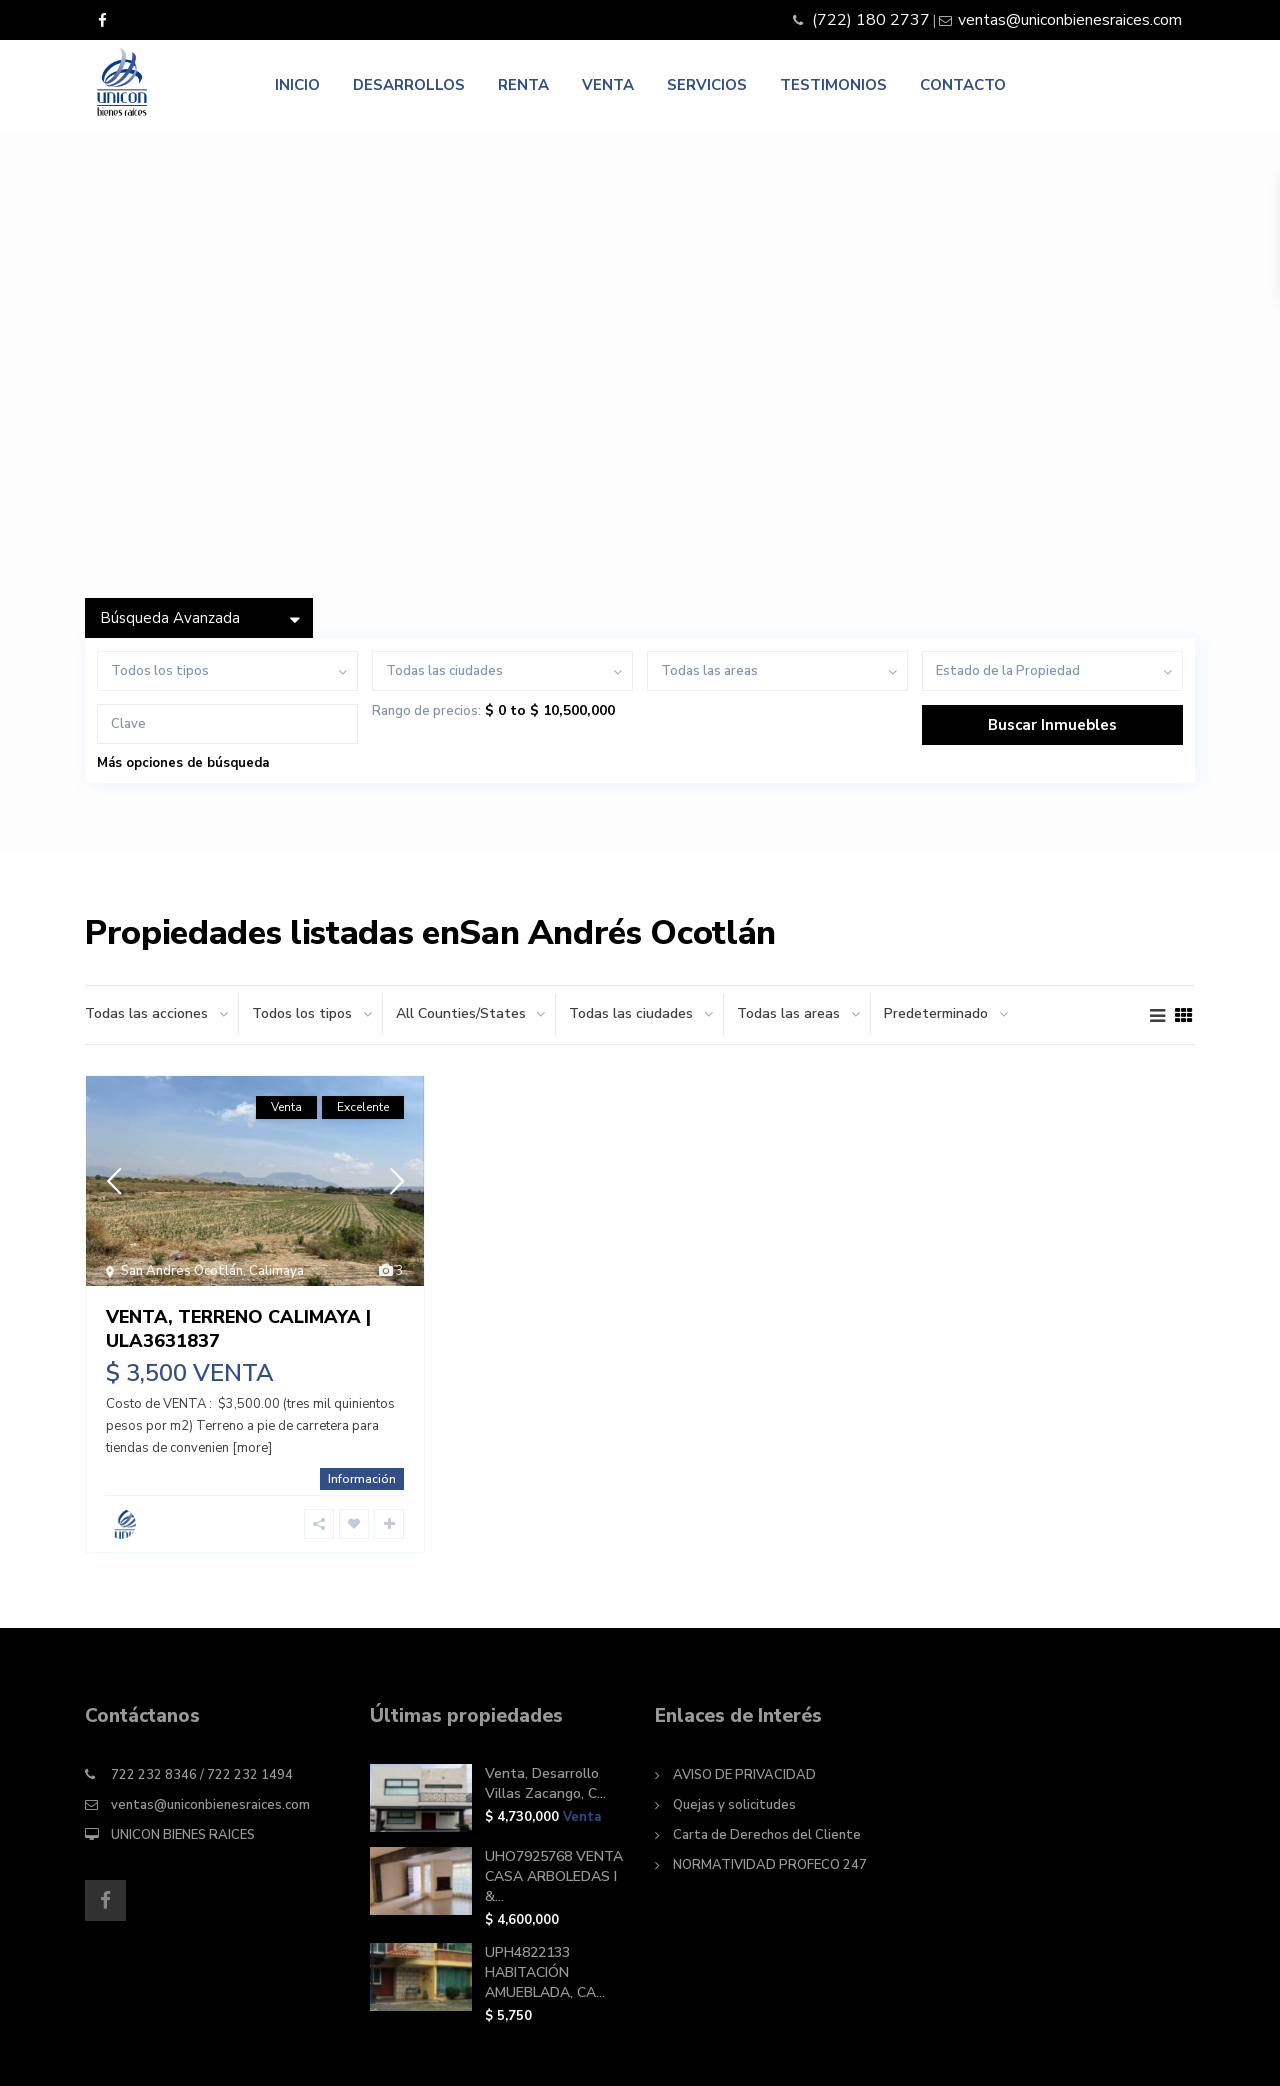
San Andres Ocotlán (182, 1271)
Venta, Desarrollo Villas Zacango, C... (545, 1783)
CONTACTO (963, 85)
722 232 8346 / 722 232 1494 (202, 1775)
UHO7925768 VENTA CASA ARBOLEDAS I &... (554, 1876)
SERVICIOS (707, 85)
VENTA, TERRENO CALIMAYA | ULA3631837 (238, 1328)
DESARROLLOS (409, 85)
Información (362, 1479)
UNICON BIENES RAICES (183, 1835)
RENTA (523, 85)
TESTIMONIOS (833, 85)
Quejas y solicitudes (734, 1805)
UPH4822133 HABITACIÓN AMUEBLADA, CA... (545, 1972)
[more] (252, 1448)
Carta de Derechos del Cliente (767, 1835)
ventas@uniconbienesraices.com (210, 1805)
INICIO (297, 85)
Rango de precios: (426, 711)
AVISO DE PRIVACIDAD (744, 1775)
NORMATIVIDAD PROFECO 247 (770, 1865)
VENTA (608, 85)
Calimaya (276, 1271)
